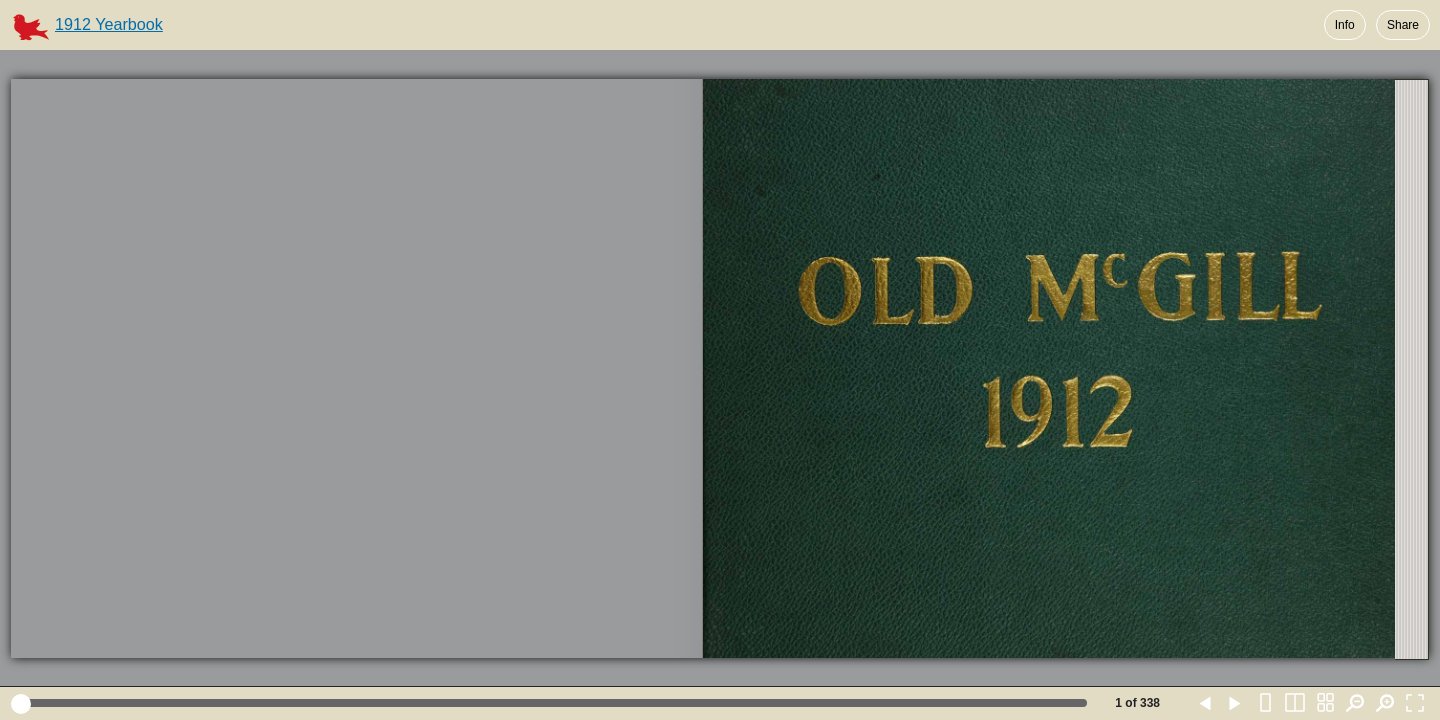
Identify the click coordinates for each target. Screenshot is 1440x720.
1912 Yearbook (109, 24)
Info (1345, 25)
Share (1403, 25)
